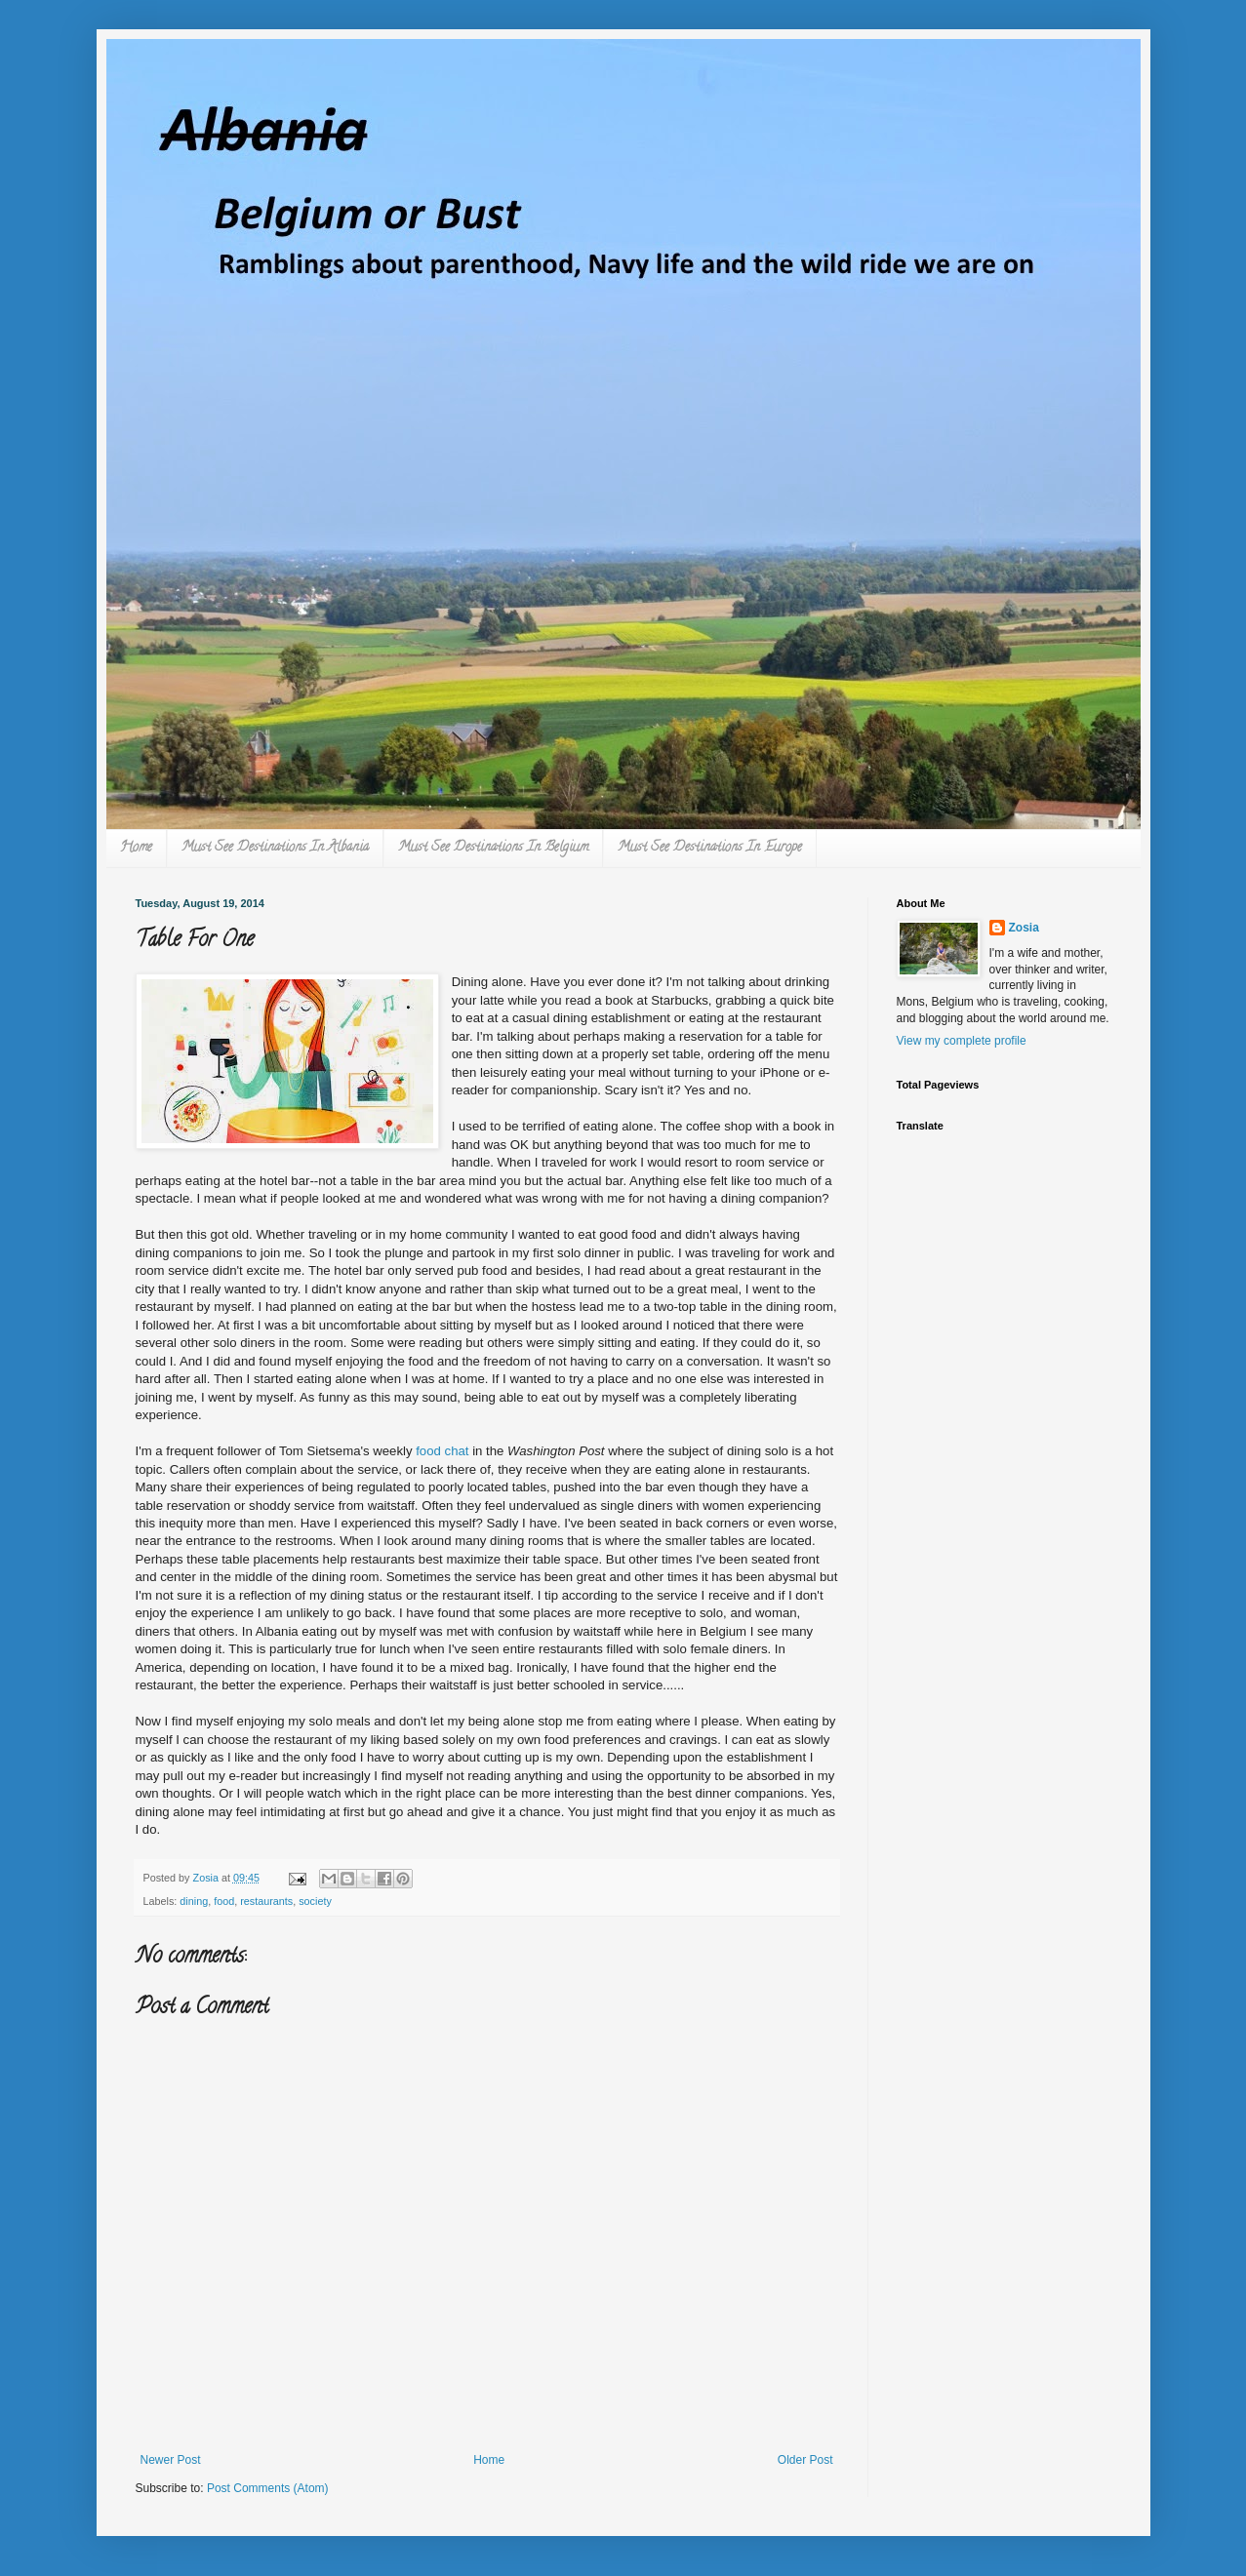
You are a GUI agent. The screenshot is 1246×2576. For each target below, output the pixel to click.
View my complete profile (961, 1041)
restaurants (266, 1901)
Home (136, 848)
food (224, 1901)
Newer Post (171, 2460)
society (315, 1901)
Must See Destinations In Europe (710, 848)
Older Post (805, 2460)
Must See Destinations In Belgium (493, 848)
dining (194, 1901)
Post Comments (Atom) (268, 2488)
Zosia (1024, 927)
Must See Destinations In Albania (275, 848)
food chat (441, 1451)
